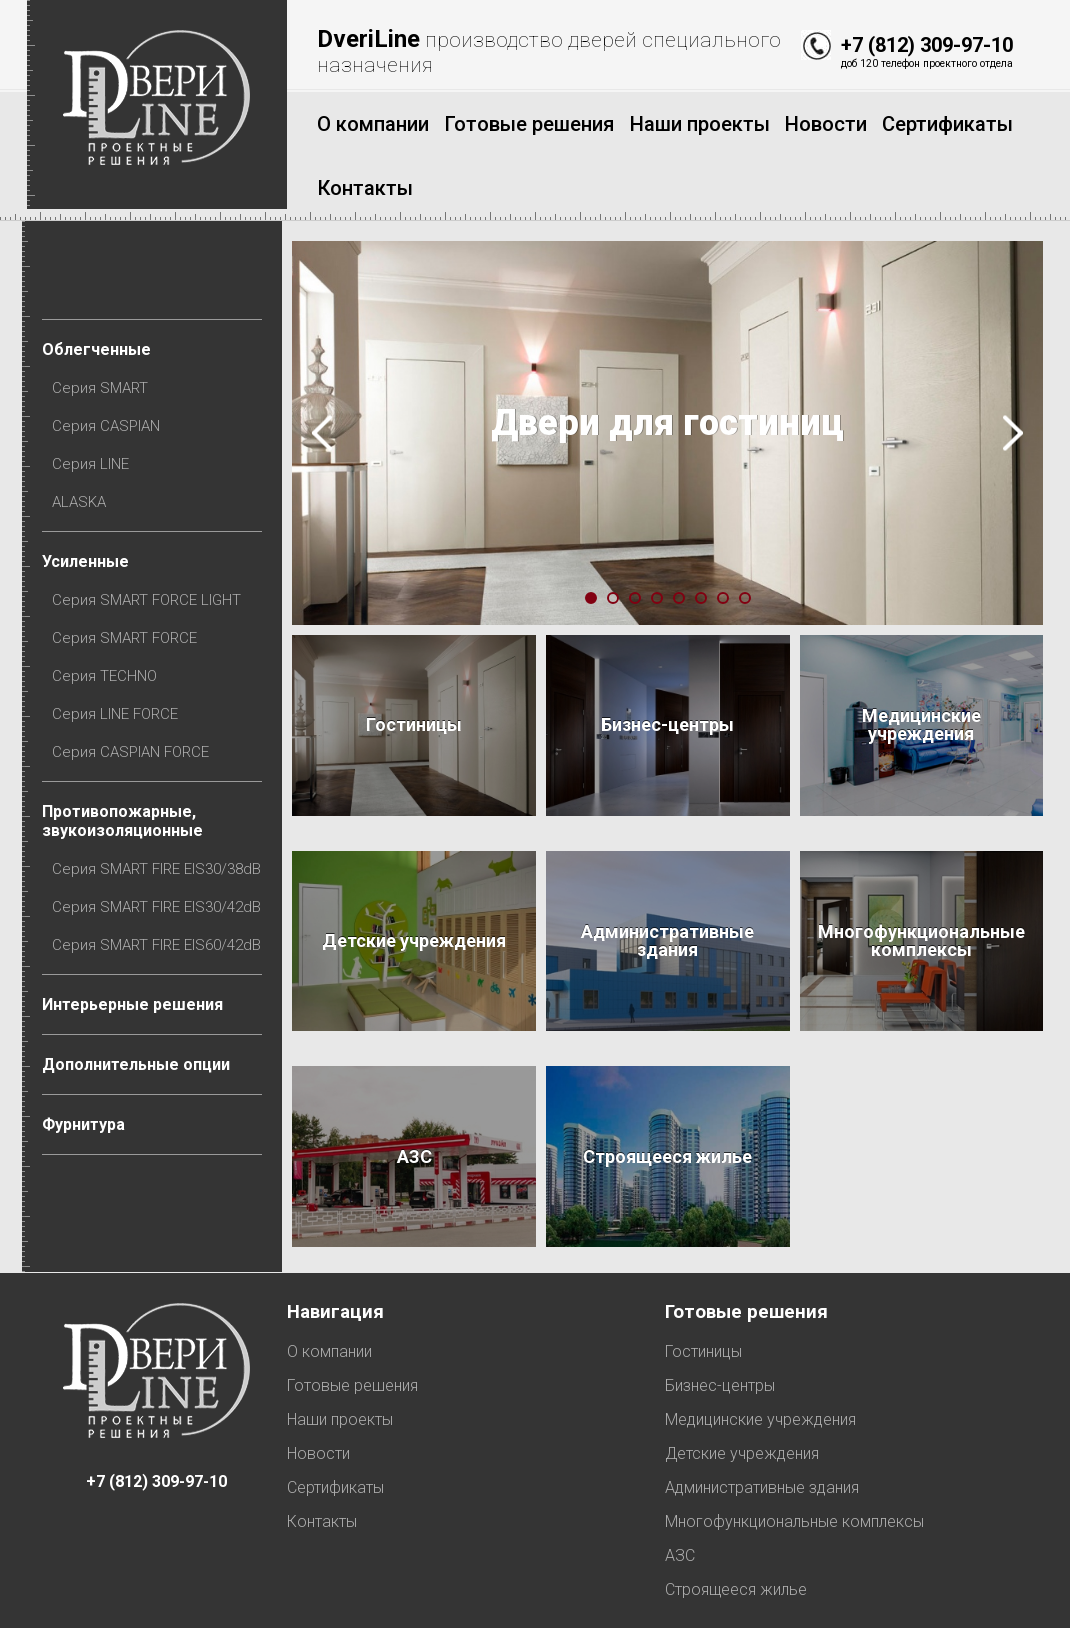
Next (1013, 364)
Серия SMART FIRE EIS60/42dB (161, 889)
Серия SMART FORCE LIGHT (151, 537)
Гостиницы (703, 1278)
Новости (318, 1380)
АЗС (680, 1482)
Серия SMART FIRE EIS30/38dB (161, 811)
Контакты (322, 1448)
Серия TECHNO (109, 615)
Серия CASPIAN (111, 360)
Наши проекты (340, 1346)
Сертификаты (335, 1414)
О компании (329, 1278)
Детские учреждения (742, 1380)
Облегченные (101, 281)
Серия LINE (95, 399)
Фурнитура (88, 1068)
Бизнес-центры (720, 1312)
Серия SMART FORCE (129, 576)
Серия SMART (105, 321)
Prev (327, 364)
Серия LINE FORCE (120, 654)
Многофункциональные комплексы (794, 1448)
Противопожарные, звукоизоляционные (127, 762)
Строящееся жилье (736, 1516)
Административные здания (762, 1414)
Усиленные (90, 497)
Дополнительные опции (141, 1008)
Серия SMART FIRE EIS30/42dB (161, 850)
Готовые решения (352, 1312)
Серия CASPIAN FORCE (135, 693)
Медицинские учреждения (760, 1346)
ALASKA (84, 438)
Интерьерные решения (137, 948)
